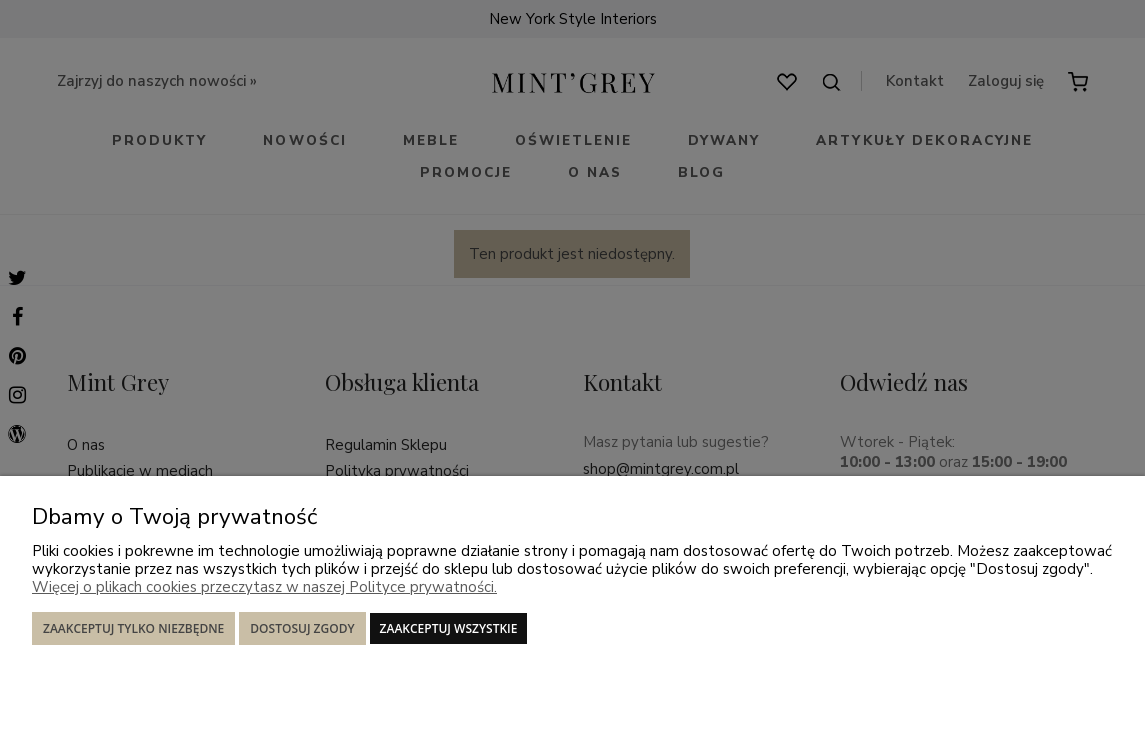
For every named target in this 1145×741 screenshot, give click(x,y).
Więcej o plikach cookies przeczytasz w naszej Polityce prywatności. (264, 587)
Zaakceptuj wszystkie (449, 628)
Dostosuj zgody (302, 628)
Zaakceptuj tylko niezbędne (133, 628)
